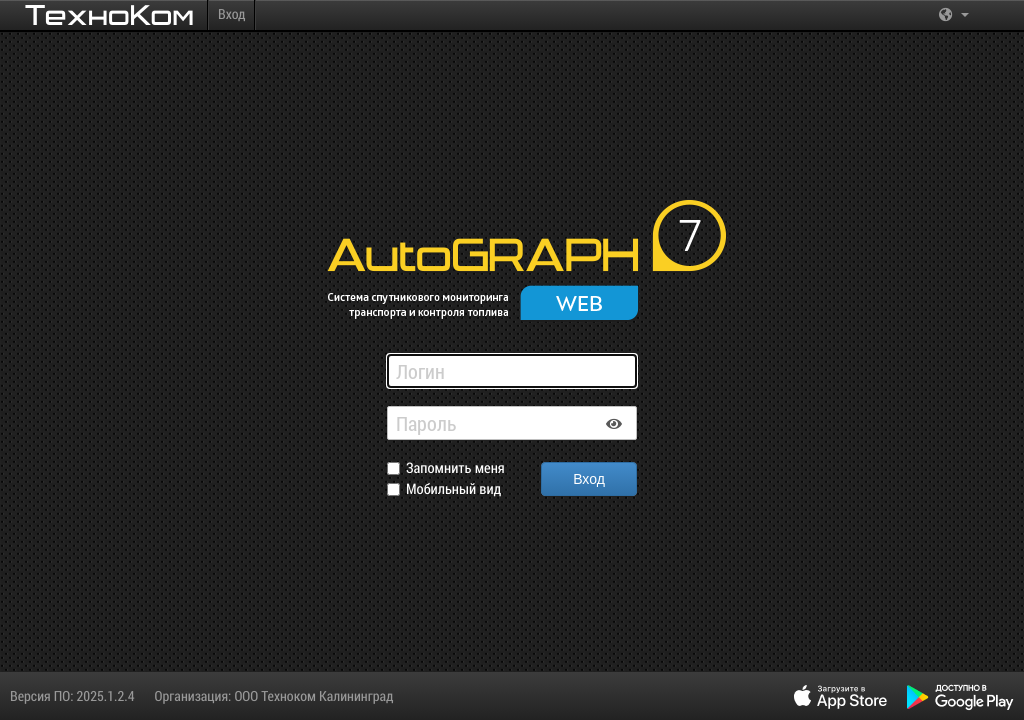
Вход (231, 13)
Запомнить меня (455, 468)
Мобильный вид (453, 489)
